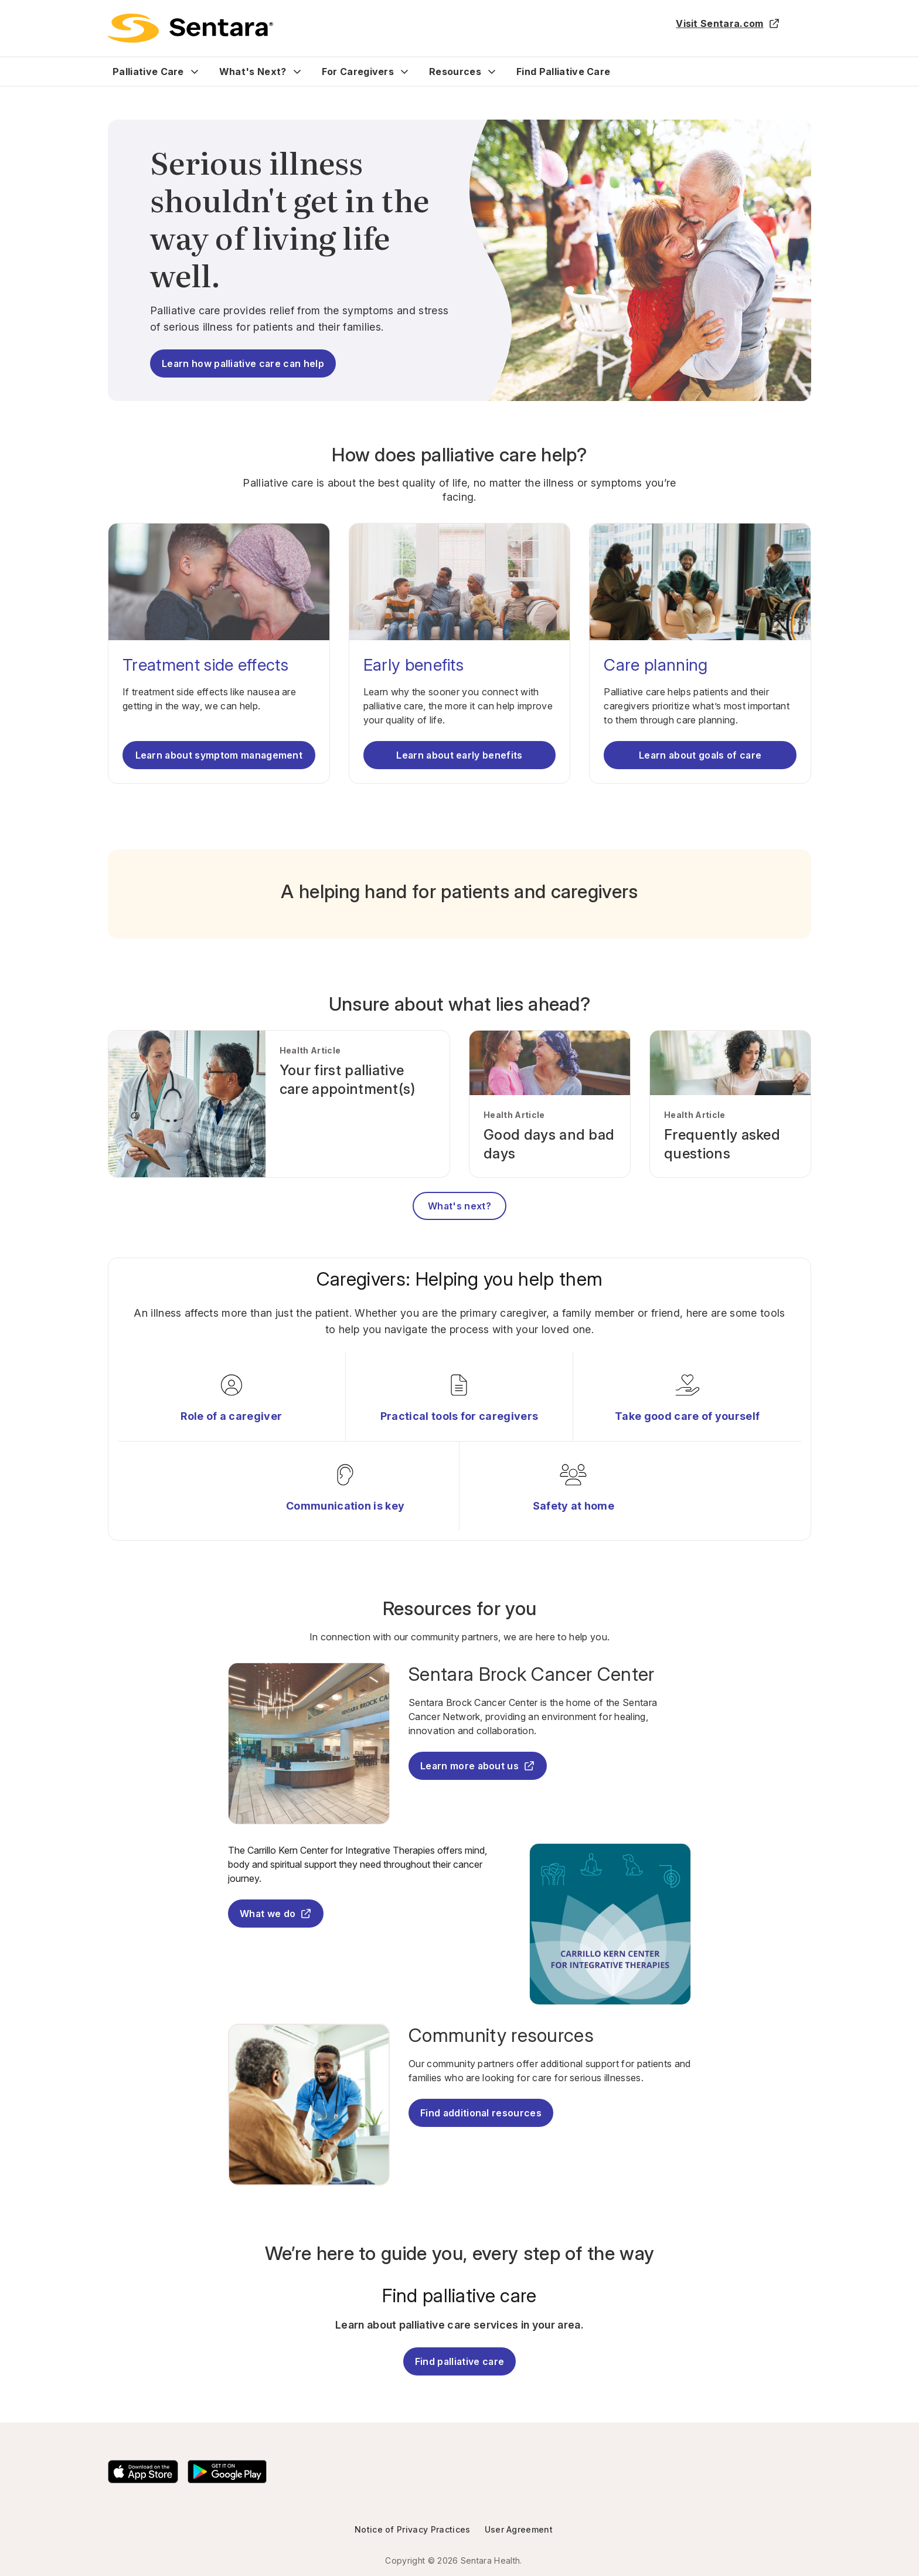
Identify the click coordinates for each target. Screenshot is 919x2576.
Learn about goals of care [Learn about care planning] (700, 755)
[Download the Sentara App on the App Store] (143, 2471)
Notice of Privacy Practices (413, 2529)
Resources (455, 71)
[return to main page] (190, 28)
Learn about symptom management (219, 755)
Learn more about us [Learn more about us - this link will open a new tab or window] (477, 1766)
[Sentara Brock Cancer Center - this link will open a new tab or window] (550, 1674)
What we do (276, 1913)
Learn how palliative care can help (243, 363)
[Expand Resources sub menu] (492, 71)
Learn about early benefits (459, 755)
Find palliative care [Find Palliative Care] (459, 2361)
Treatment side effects (205, 665)
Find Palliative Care (563, 71)
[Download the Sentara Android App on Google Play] (227, 2471)
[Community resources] (550, 2035)
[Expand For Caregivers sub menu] (404, 71)
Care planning (655, 665)
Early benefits (413, 665)
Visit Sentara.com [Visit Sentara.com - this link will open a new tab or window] (728, 23)
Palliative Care (148, 71)
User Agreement (519, 2529)
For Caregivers (358, 71)
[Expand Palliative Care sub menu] (194, 71)
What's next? (459, 1206)
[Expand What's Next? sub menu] (297, 71)
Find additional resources (481, 2113)
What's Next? (253, 71)
